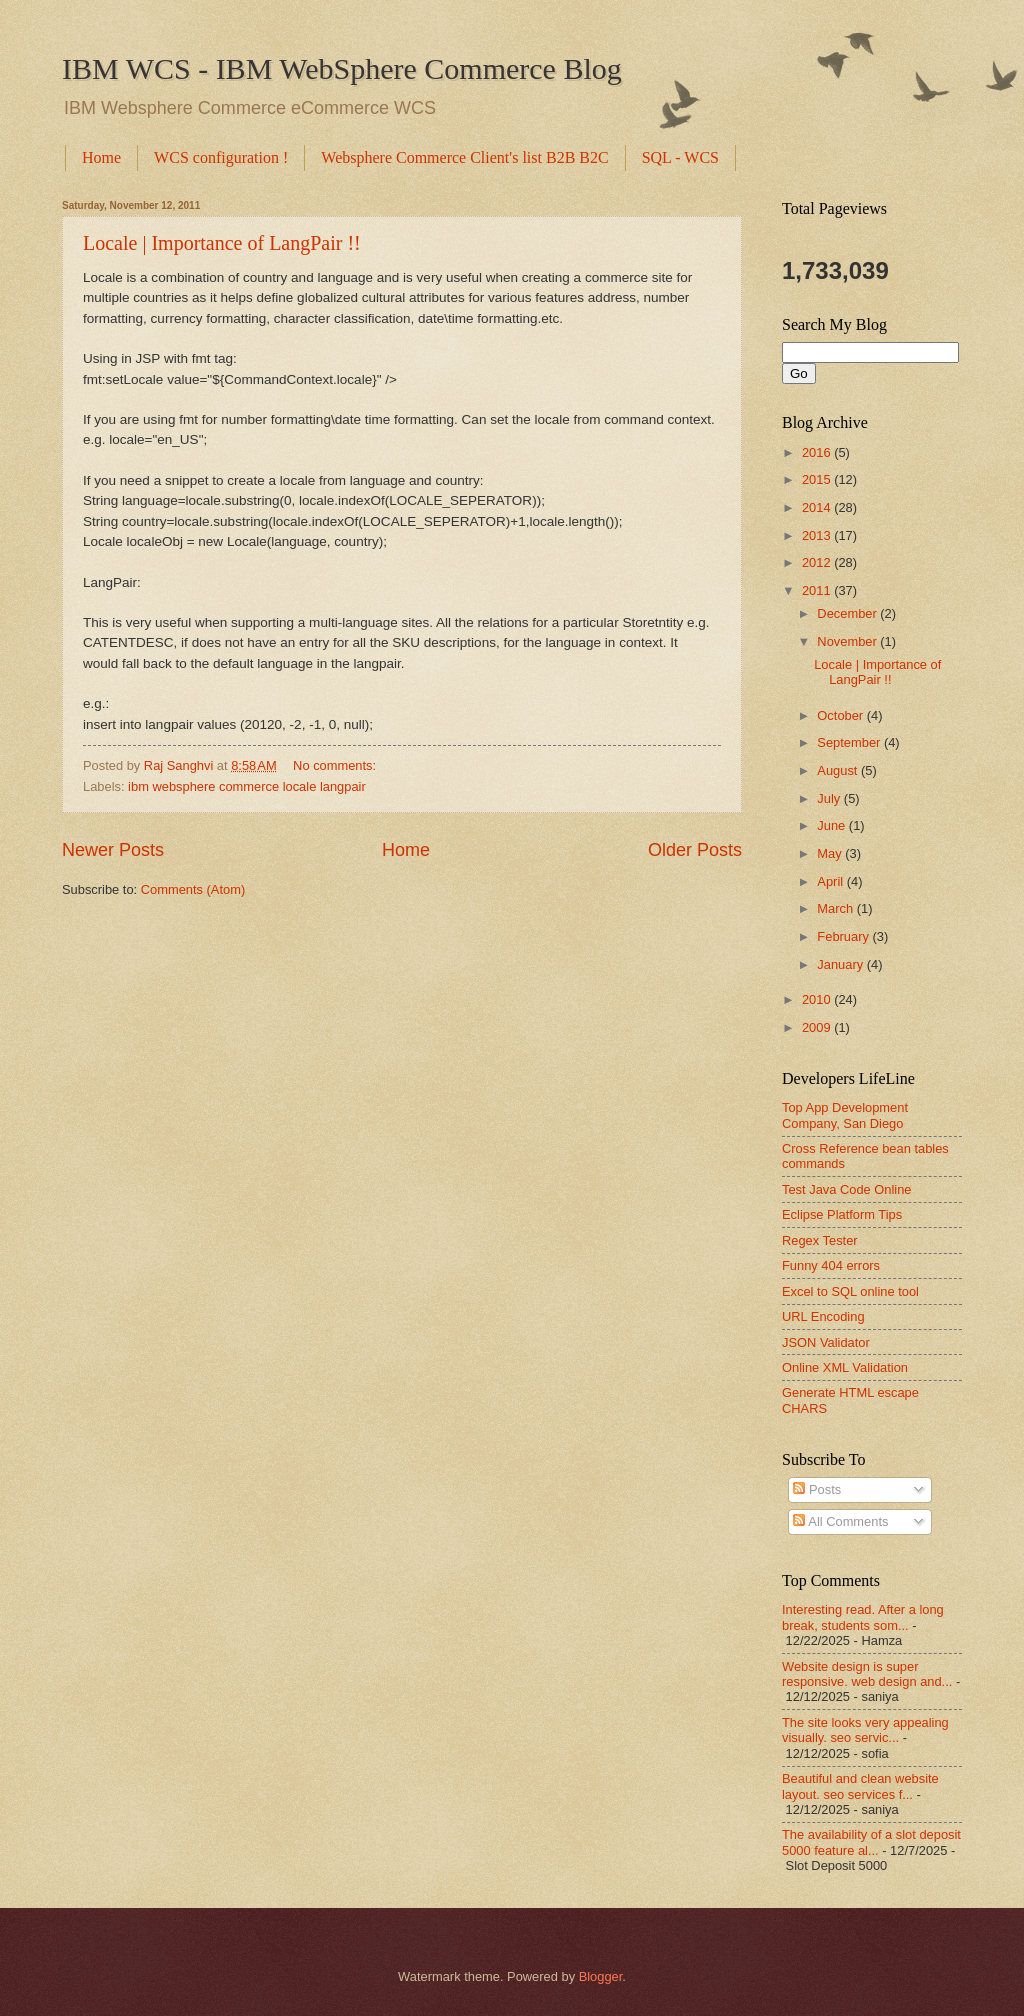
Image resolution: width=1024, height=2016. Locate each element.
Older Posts (695, 850)
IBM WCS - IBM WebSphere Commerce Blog (342, 68)
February (844, 936)
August (839, 770)
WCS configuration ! (221, 157)
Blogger (601, 1976)
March (836, 908)
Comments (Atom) (193, 889)
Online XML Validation (845, 1367)
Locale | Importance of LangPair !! (222, 243)
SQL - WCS (680, 157)
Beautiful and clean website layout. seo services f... (860, 1786)
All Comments (840, 1521)
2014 (818, 507)
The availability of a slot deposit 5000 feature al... (871, 1842)
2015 (818, 479)
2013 (818, 535)
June (833, 825)
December (848, 613)
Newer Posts (113, 850)
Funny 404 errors (831, 1265)
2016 (818, 452)
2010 (818, 999)
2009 (818, 1027)
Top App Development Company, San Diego (845, 1115)
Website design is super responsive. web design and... (867, 1674)
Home (101, 157)
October (841, 715)
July (830, 798)
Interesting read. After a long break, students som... (863, 1617)
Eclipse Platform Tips (842, 1214)
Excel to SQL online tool (850, 1291)
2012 (818, 562)
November (848, 641)
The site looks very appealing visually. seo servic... (865, 1730)
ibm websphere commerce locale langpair (247, 786)
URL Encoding (823, 1316)
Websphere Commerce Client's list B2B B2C (464, 157)
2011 (818, 590)
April (831, 881)
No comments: (336, 765)
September (850, 742)
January (841, 964)
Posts (817, 1489)
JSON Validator (826, 1342)
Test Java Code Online (847, 1189)
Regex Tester (820, 1240)
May (831, 853)
